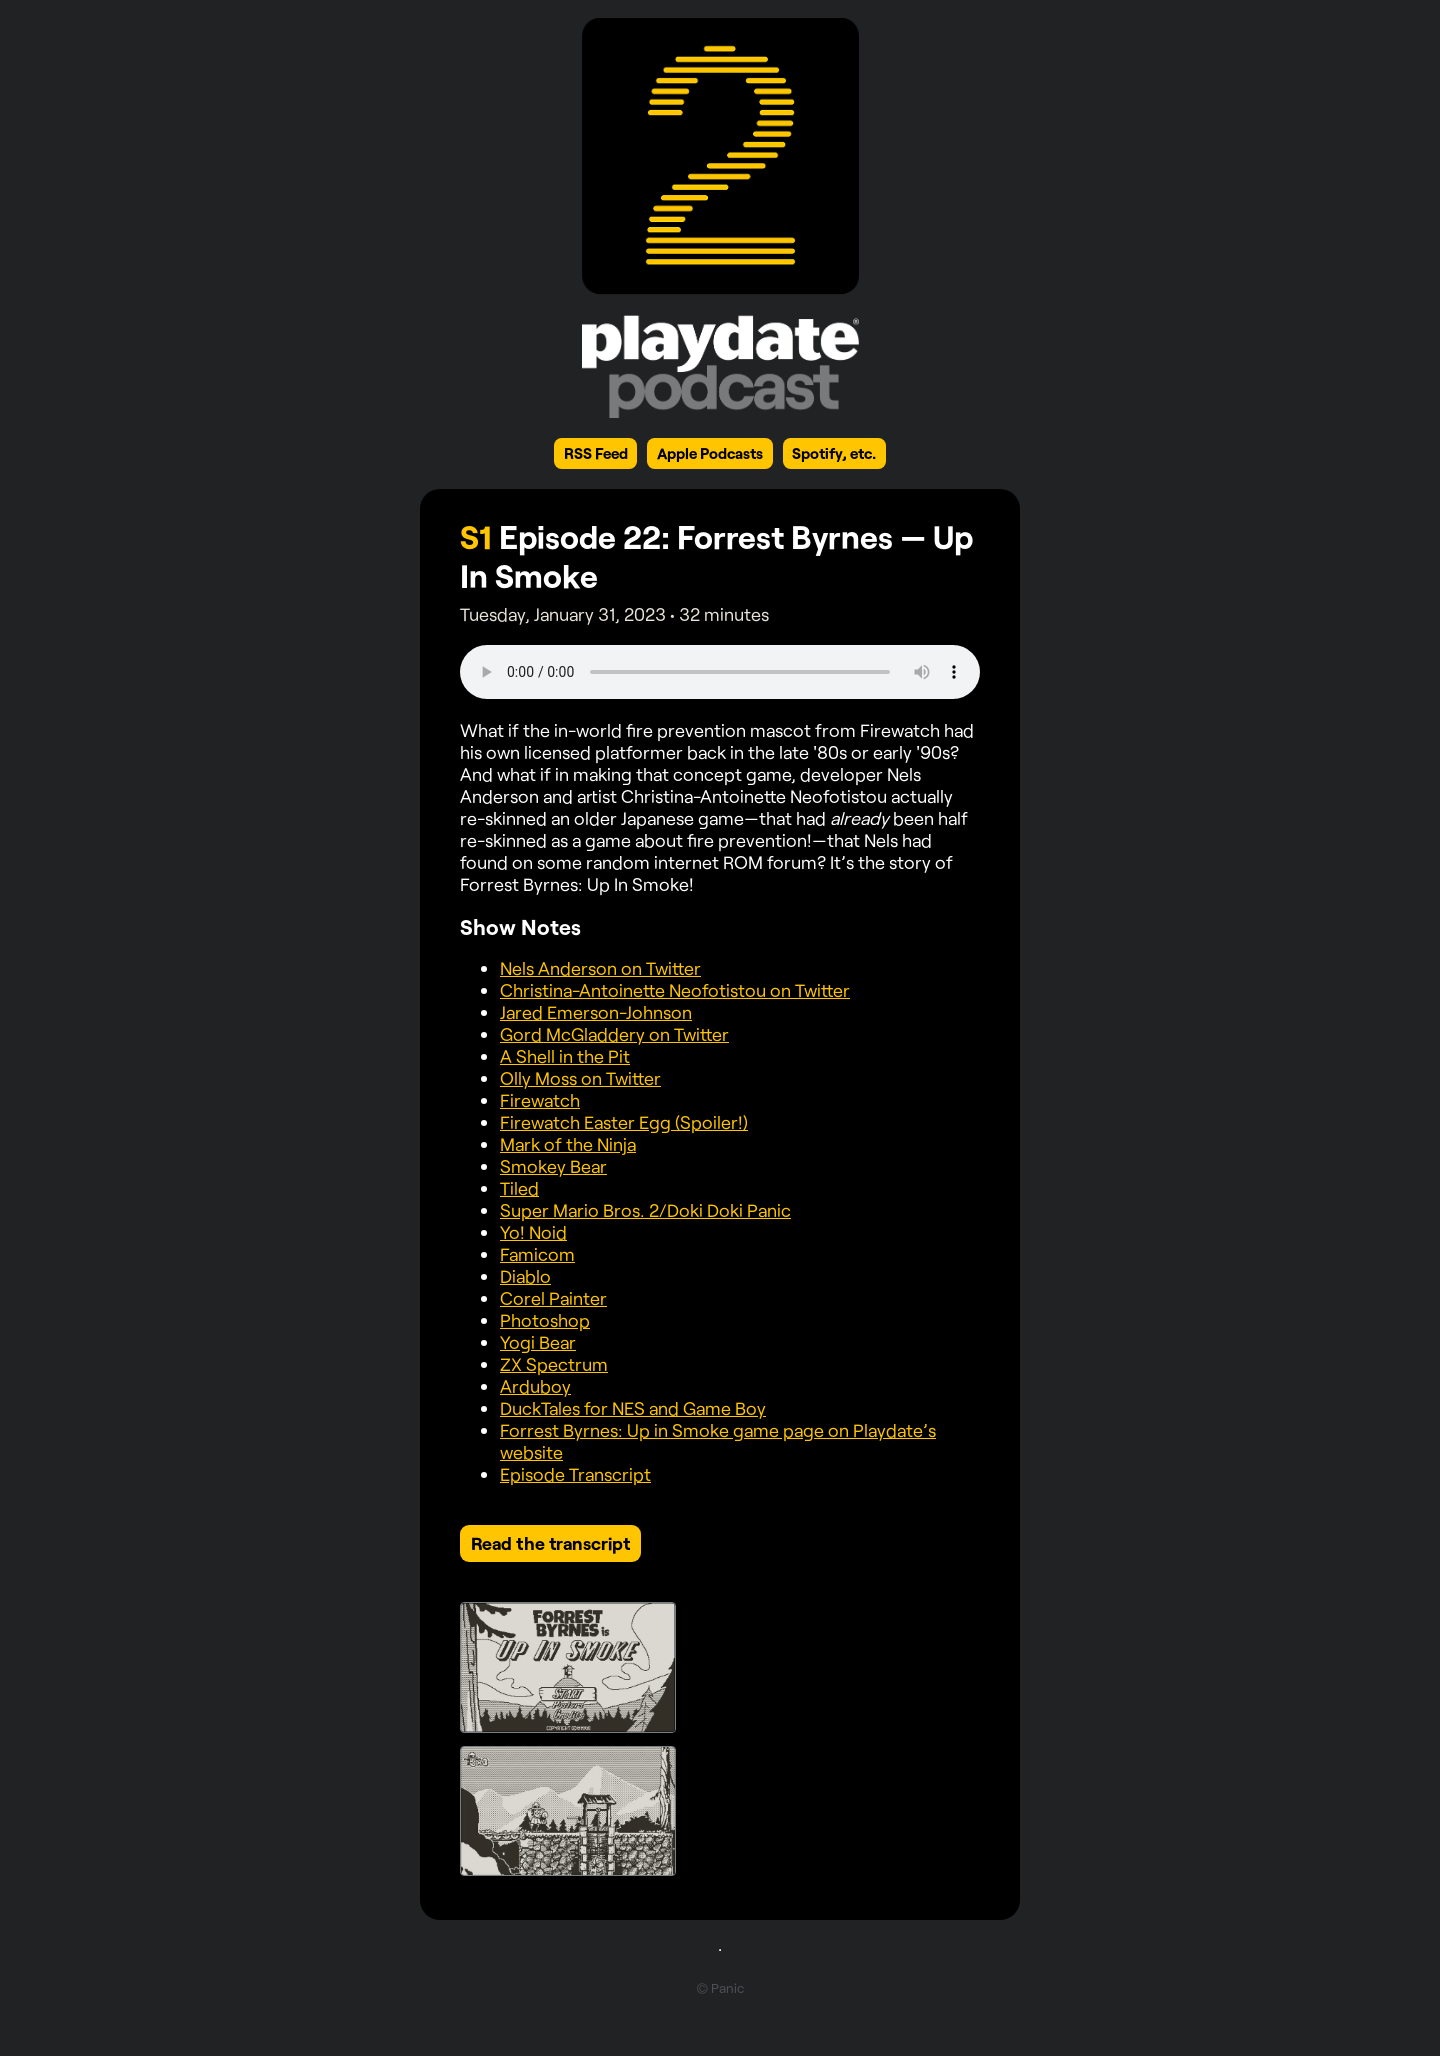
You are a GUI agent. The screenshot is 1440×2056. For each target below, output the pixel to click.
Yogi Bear (538, 1342)
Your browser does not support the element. (720, 672)
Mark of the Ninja (568, 1144)
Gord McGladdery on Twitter (614, 1034)
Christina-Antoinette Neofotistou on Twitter (675, 990)
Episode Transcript (575, 1474)
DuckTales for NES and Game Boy (633, 1408)
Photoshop (545, 1320)
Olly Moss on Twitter (580, 1078)
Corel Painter (553, 1298)
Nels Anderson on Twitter (600, 968)
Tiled (519, 1188)
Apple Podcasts (710, 453)
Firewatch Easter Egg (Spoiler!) (624, 1122)
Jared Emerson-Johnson (596, 1012)
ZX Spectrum (554, 1364)
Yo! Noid (533, 1232)
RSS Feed (596, 453)
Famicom (537, 1254)
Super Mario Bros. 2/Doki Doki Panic (645, 1210)
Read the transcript (550, 1543)
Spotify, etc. (834, 453)
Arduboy (535, 1386)
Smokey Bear (553, 1166)
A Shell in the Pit (565, 1056)
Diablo (525, 1276)
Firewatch (540, 1100)
